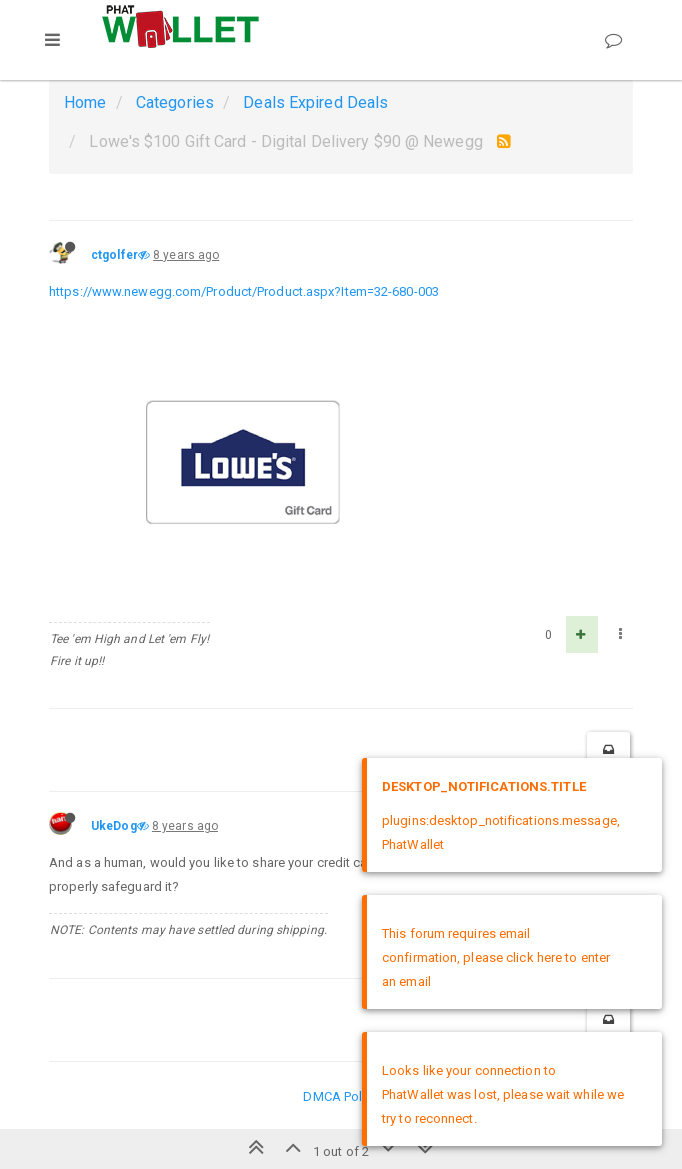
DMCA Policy (340, 1096)
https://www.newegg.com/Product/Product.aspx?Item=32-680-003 (244, 291)
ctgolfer (114, 255)
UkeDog (114, 826)
